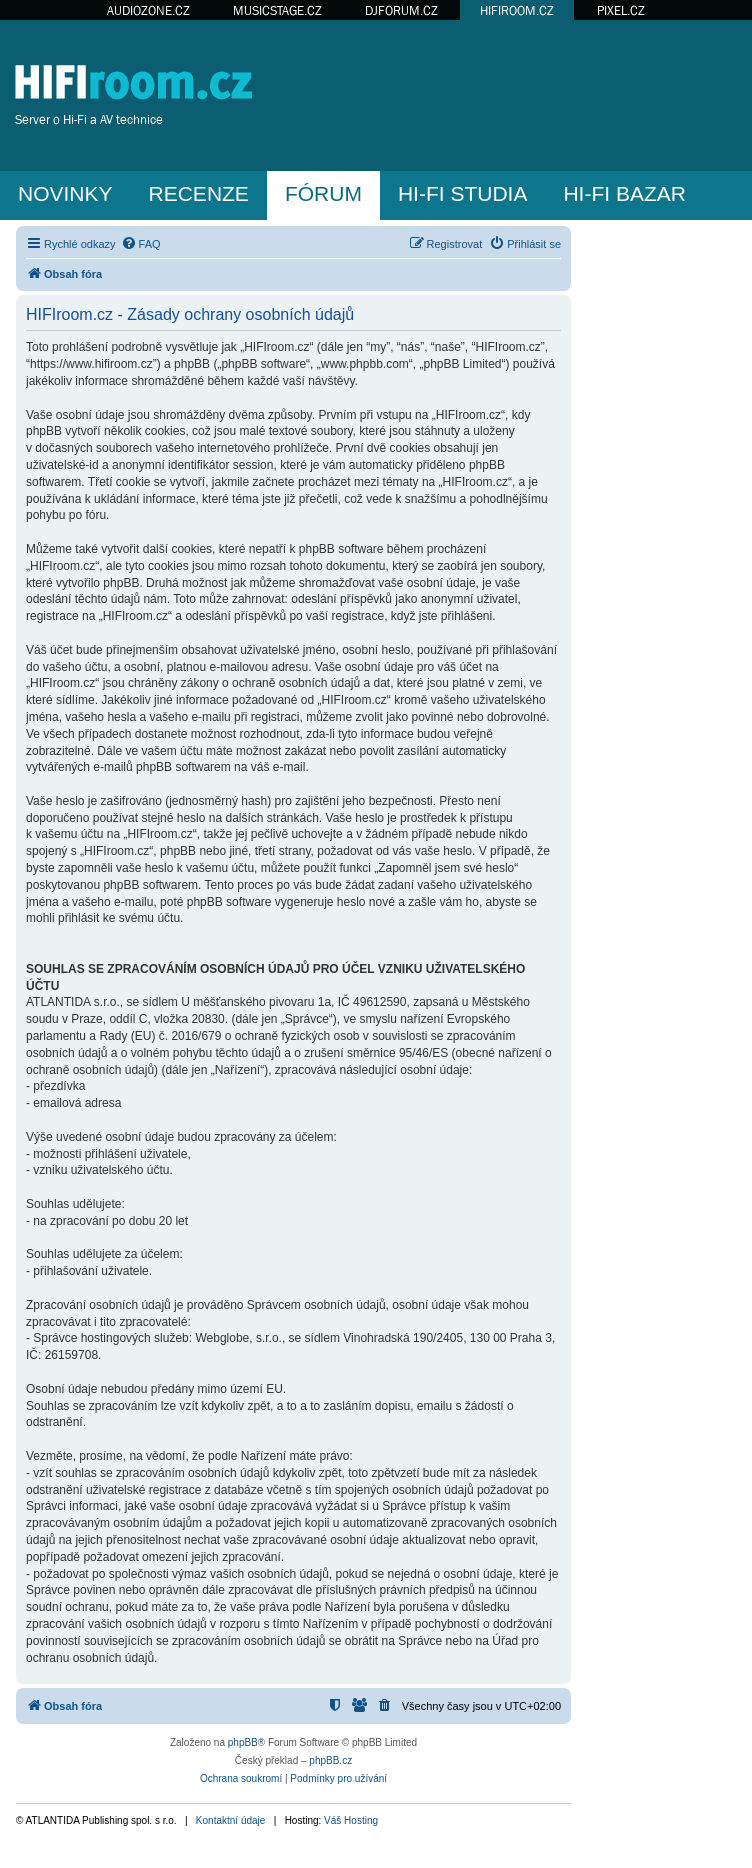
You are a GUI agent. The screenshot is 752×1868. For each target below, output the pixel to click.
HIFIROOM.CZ (517, 10)
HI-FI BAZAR (624, 193)
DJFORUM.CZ (401, 10)
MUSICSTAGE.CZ (277, 10)
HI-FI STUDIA (463, 193)
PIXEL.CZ (621, 10)
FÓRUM (323, 193)
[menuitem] (141, 244)
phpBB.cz (330, 1760)
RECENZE (199, 193)
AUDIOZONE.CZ (148, 10)
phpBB (243, 1742)
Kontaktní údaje (231, 1820)
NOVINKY (65, 193)
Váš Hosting (351, 1820)
